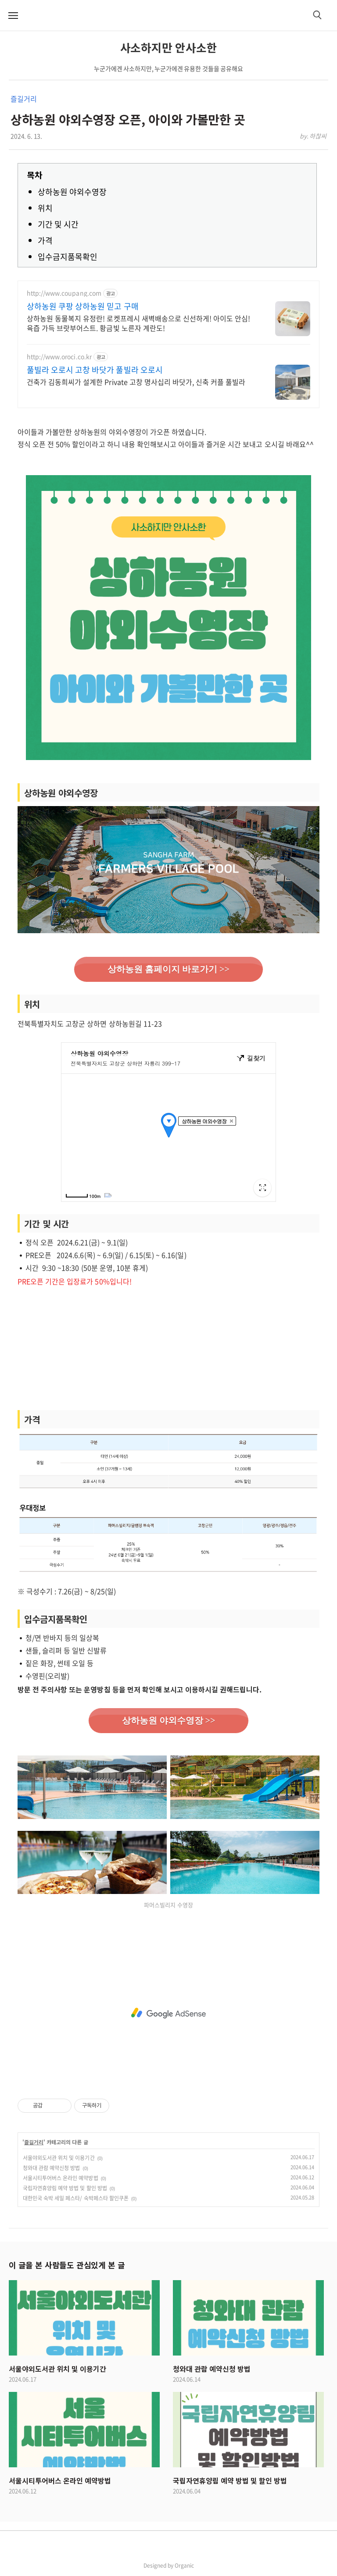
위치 (45, 208)
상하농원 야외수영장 (72, 192)
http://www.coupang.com (64, 293)
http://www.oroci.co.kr (59, 356)
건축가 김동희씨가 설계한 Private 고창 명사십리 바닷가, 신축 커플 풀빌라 (136, 382)
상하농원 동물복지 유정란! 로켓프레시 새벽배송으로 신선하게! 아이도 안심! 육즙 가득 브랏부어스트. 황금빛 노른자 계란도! (138, 323)
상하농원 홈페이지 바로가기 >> (168, 969)
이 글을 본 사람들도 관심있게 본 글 (67, 2264)
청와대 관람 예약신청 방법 (51, 2168)
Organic (184, 2565)
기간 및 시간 (58, 224)
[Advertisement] (168, 1348)
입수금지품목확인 (67, 257)
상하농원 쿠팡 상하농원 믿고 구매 (83, 306)
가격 (45, 240)
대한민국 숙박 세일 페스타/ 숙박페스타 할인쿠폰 (76, 2198)
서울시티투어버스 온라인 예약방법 (60, 2178)
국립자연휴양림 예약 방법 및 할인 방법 (65, 2188)
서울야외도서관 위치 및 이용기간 (59, 2158)
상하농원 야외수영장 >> (168, 1720)
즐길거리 (23, 98)
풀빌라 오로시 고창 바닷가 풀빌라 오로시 (95, 370)
